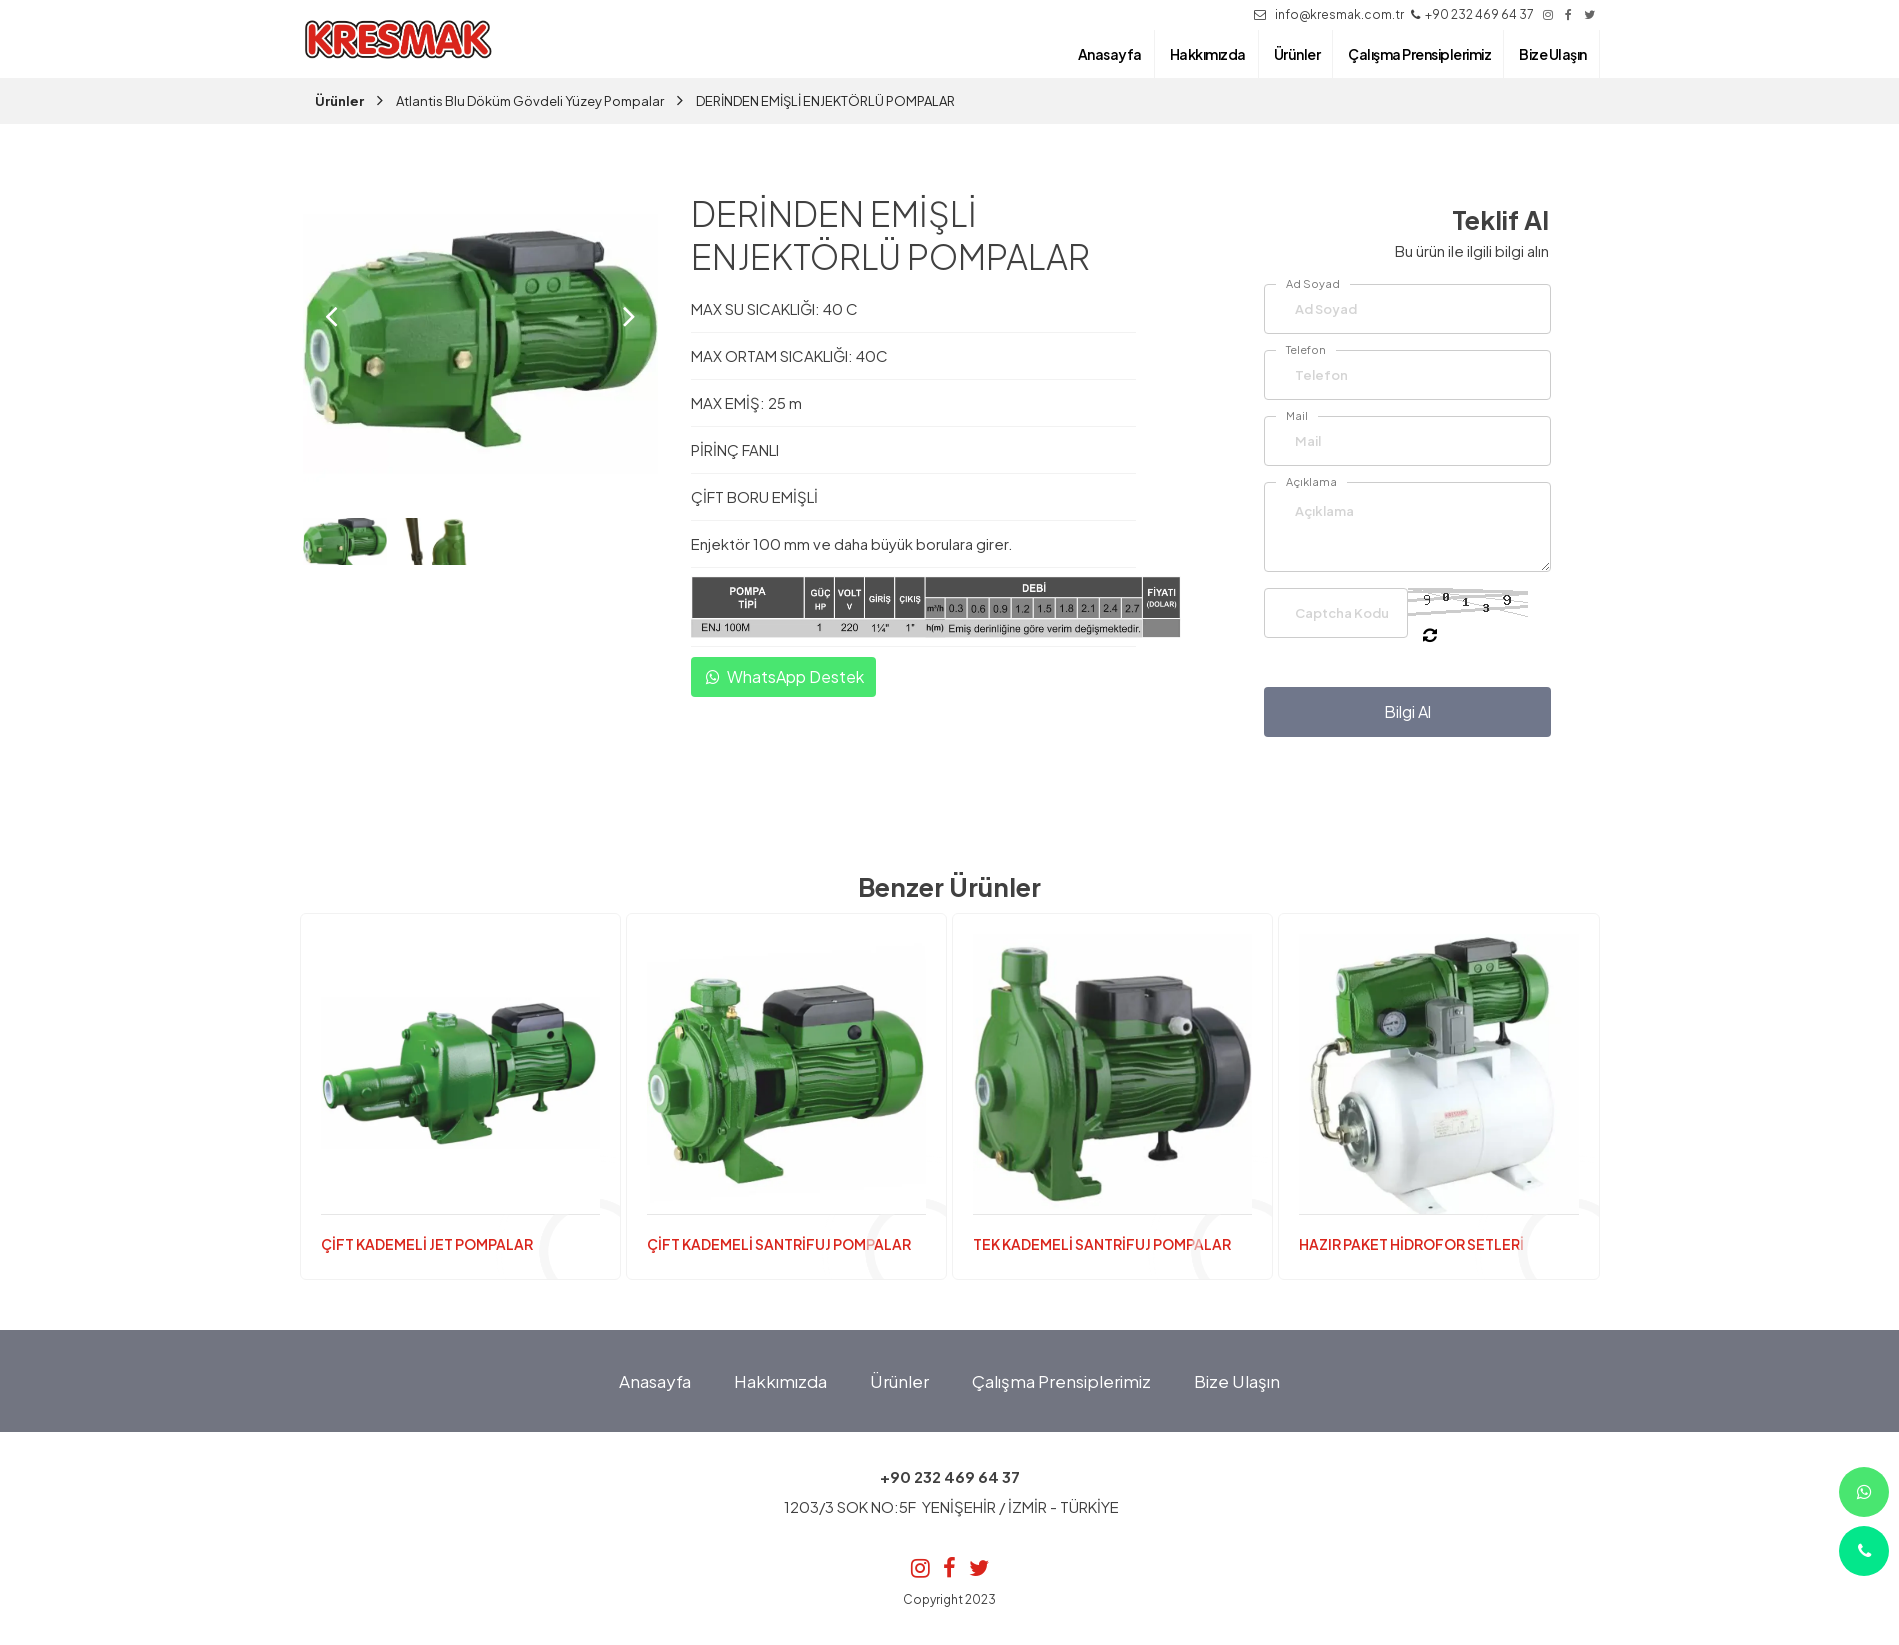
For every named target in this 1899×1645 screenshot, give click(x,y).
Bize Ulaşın (1237, 1381)
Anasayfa (655, 1381)
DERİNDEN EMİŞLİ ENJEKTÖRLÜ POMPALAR (825, 101)
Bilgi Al (1407, 711)
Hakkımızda (780, 1381)
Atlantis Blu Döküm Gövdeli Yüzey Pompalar (530, 101)
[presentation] (331, 315)
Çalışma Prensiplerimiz (1061, 1381)
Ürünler (339, 101)
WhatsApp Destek (783, 677)
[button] (463, 495)
